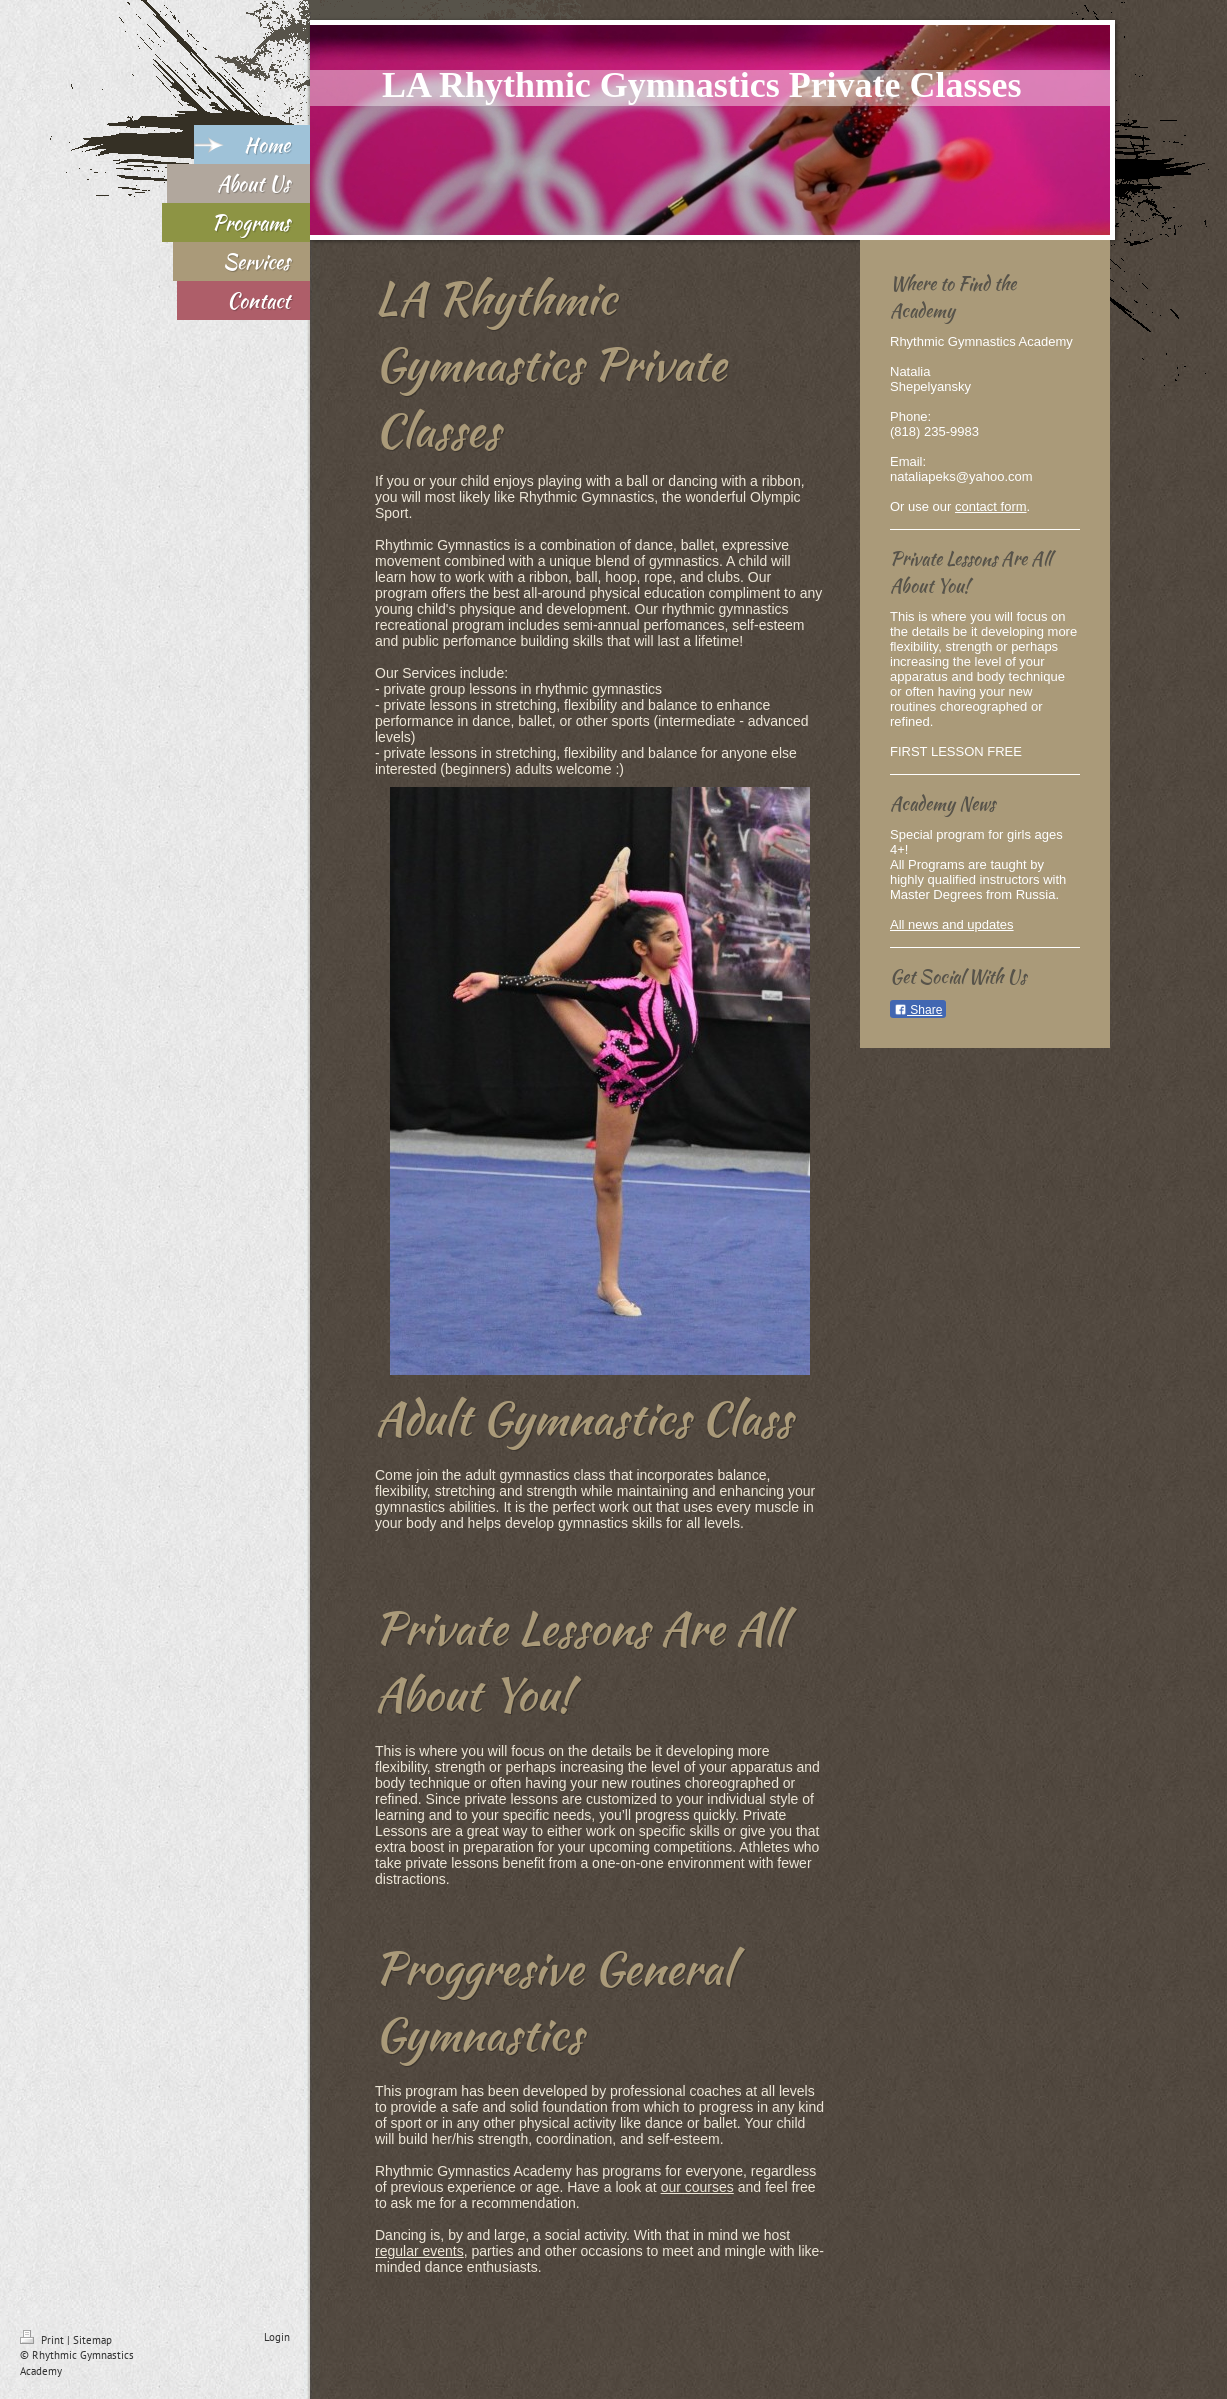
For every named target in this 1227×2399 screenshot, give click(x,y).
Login (277, 2337)
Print (43, 2340)
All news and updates (952, 924)
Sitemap (92, 2340)
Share (918, 1010)
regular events (419, 2251)
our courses (697, 2187)
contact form (991, 506)
